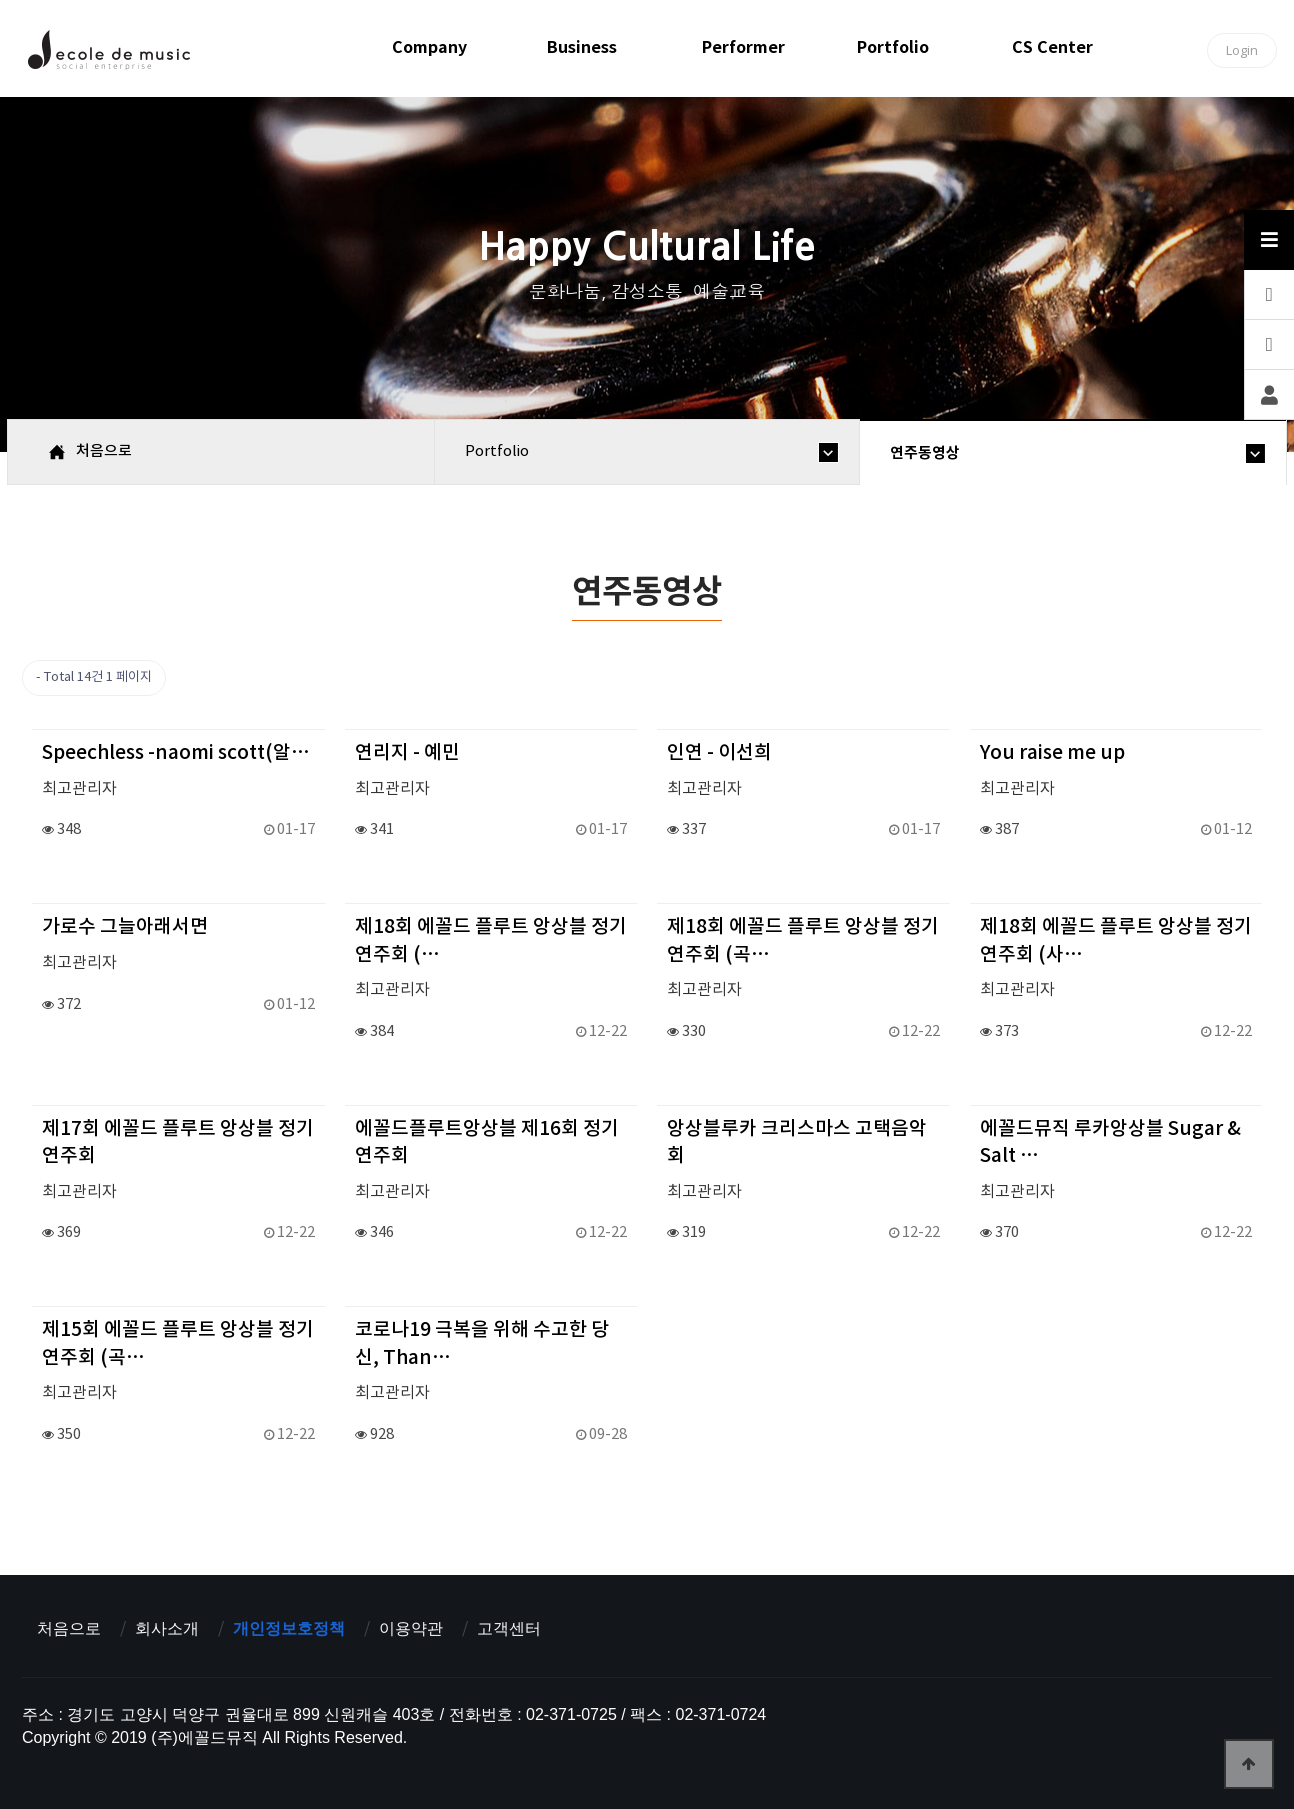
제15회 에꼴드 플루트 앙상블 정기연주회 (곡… (178, 1343)
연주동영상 (925, 453)
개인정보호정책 (289, 1628)
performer (743, 47)
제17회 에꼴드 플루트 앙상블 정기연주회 (178, 1142)
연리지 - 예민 (407, 753)
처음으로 (69, 1628)
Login (1242, 50)
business (582, 47)
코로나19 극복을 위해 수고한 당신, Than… (482, 1343)
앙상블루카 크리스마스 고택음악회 (797, 1142)
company (429, 47)
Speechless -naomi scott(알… (176, 753)
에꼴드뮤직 (108, 55)
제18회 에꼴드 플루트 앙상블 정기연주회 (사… (1116, 940)
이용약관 (411, 1628)
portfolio (893, 47)
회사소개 (167, 1628)
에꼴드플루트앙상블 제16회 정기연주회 (487, 1142)
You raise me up (1052, 753)
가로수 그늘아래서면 (125, 927)
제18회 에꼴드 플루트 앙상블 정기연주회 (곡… (803, 940)
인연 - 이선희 (719, 753)
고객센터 (509, 1628)
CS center (1052, 47)
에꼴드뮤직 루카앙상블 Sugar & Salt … (1110, 1142)
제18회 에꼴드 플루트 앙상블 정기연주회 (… (491, 940)
